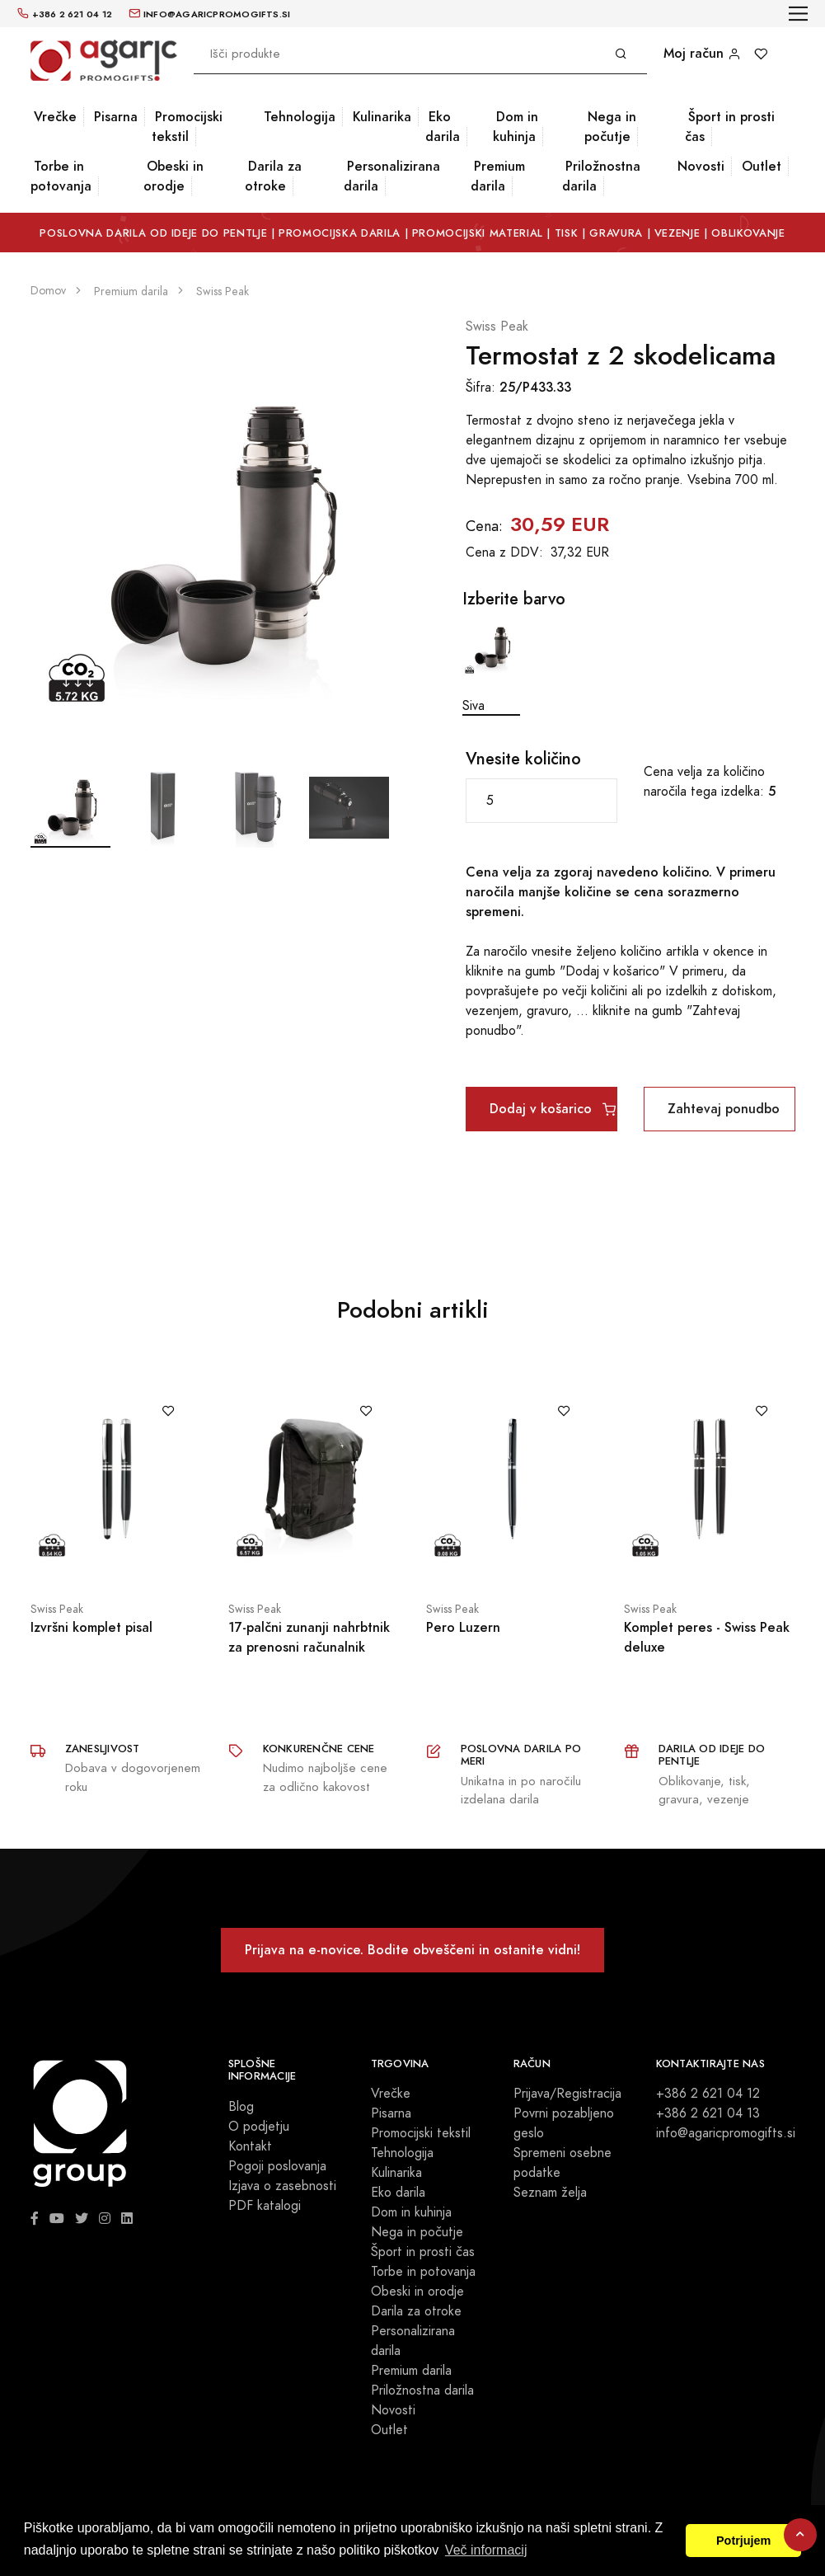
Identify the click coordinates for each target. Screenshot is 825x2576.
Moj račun (702, 53)
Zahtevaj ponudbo (724, 1108)
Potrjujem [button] (743, 2540)
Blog (241, 2107)
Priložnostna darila (601, 176)
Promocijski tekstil (187, 126)
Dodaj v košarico (553, 1108)
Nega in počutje (610, 126)
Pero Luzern (463, 1627)
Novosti (700, 166)
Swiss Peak (497, 326)
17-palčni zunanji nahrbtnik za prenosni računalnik (309, 1637)
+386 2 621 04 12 (708, 2094)
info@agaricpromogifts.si (725, 2133)
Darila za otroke (273, 176)
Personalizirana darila (392, 176)
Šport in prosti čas (730, 126)
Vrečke (55, 116)
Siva (491, 666)
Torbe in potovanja (60, 176)
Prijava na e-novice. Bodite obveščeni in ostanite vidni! (412, 1949)
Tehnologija (299, 116)
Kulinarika (382, 116)
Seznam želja (550, 2192)
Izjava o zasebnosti (282, 2186)
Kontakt (250, 2146)
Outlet (761, 166)
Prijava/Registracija (567, 2094)
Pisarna (116, 116)
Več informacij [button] (486, 2550)
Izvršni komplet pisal (91, 1627)
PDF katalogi (264, 2206)
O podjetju (258, 2127)
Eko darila (442, 126)
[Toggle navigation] (798, 13)
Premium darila (498, 176)
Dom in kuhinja (515, 126)
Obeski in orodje (173, 176)
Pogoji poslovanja (277, 2166)
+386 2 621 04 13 (708, 2113)
